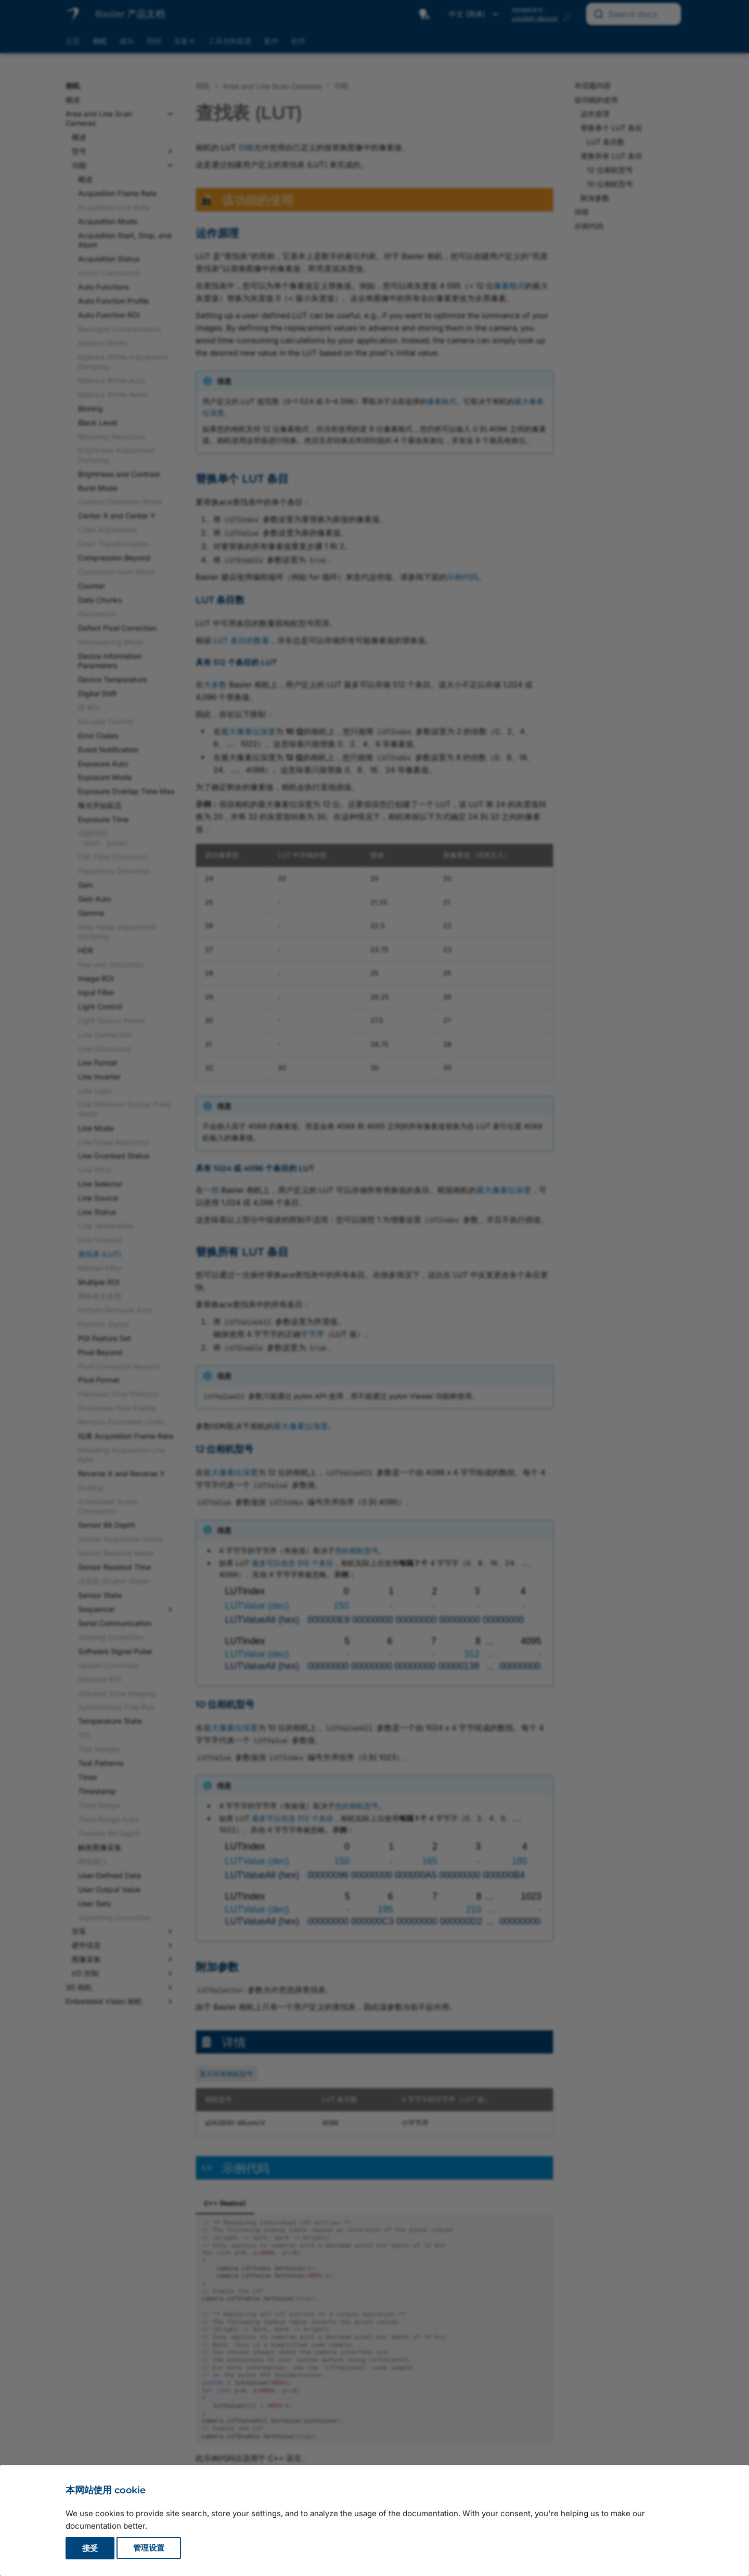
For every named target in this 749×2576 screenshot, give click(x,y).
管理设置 (148, 2548)
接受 (90, 2548)
